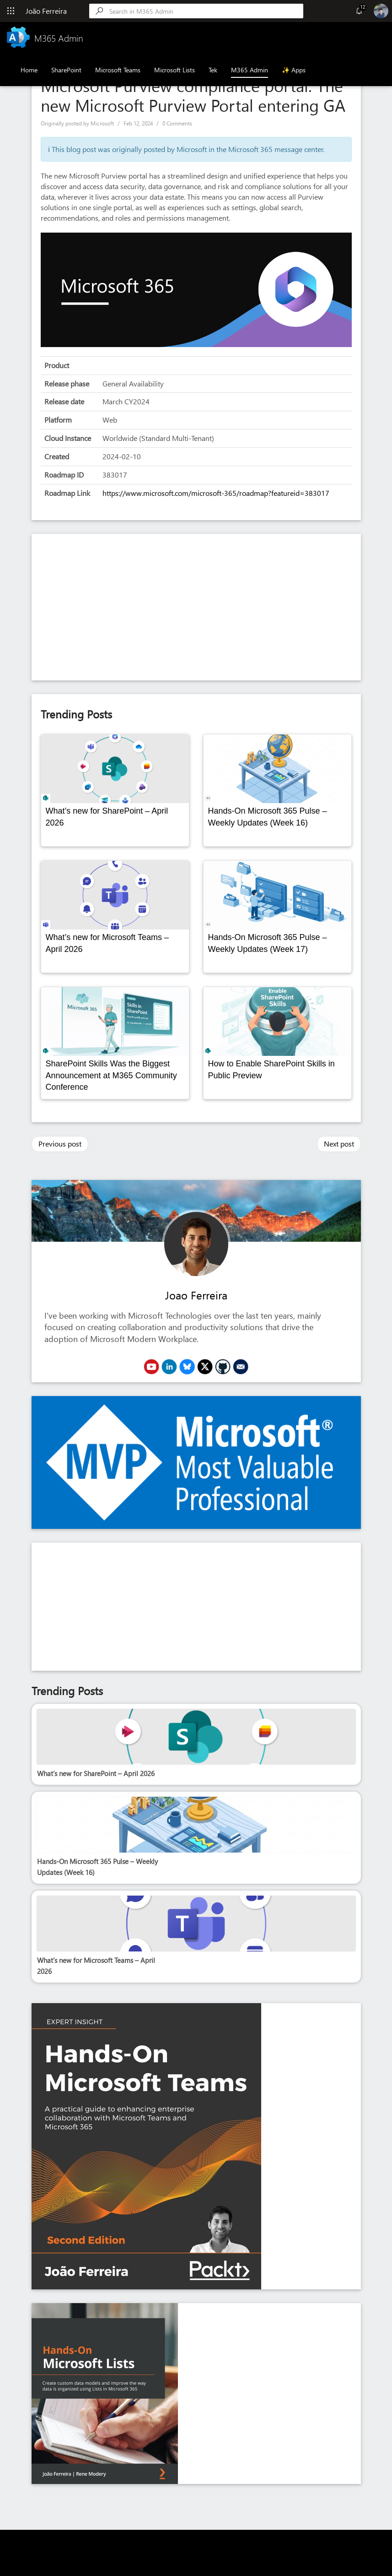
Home (29, 69)
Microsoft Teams (117, 69)
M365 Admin (249, 69)
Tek (213, 69)
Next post (339, 1143)
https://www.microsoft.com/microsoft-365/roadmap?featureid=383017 (215, 493)
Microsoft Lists (174, 69)
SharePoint (66, 69)
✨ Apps (294, 69)
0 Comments (177, 123)
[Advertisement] (196, 607)
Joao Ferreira (196, 1295)
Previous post (59, 1143)
